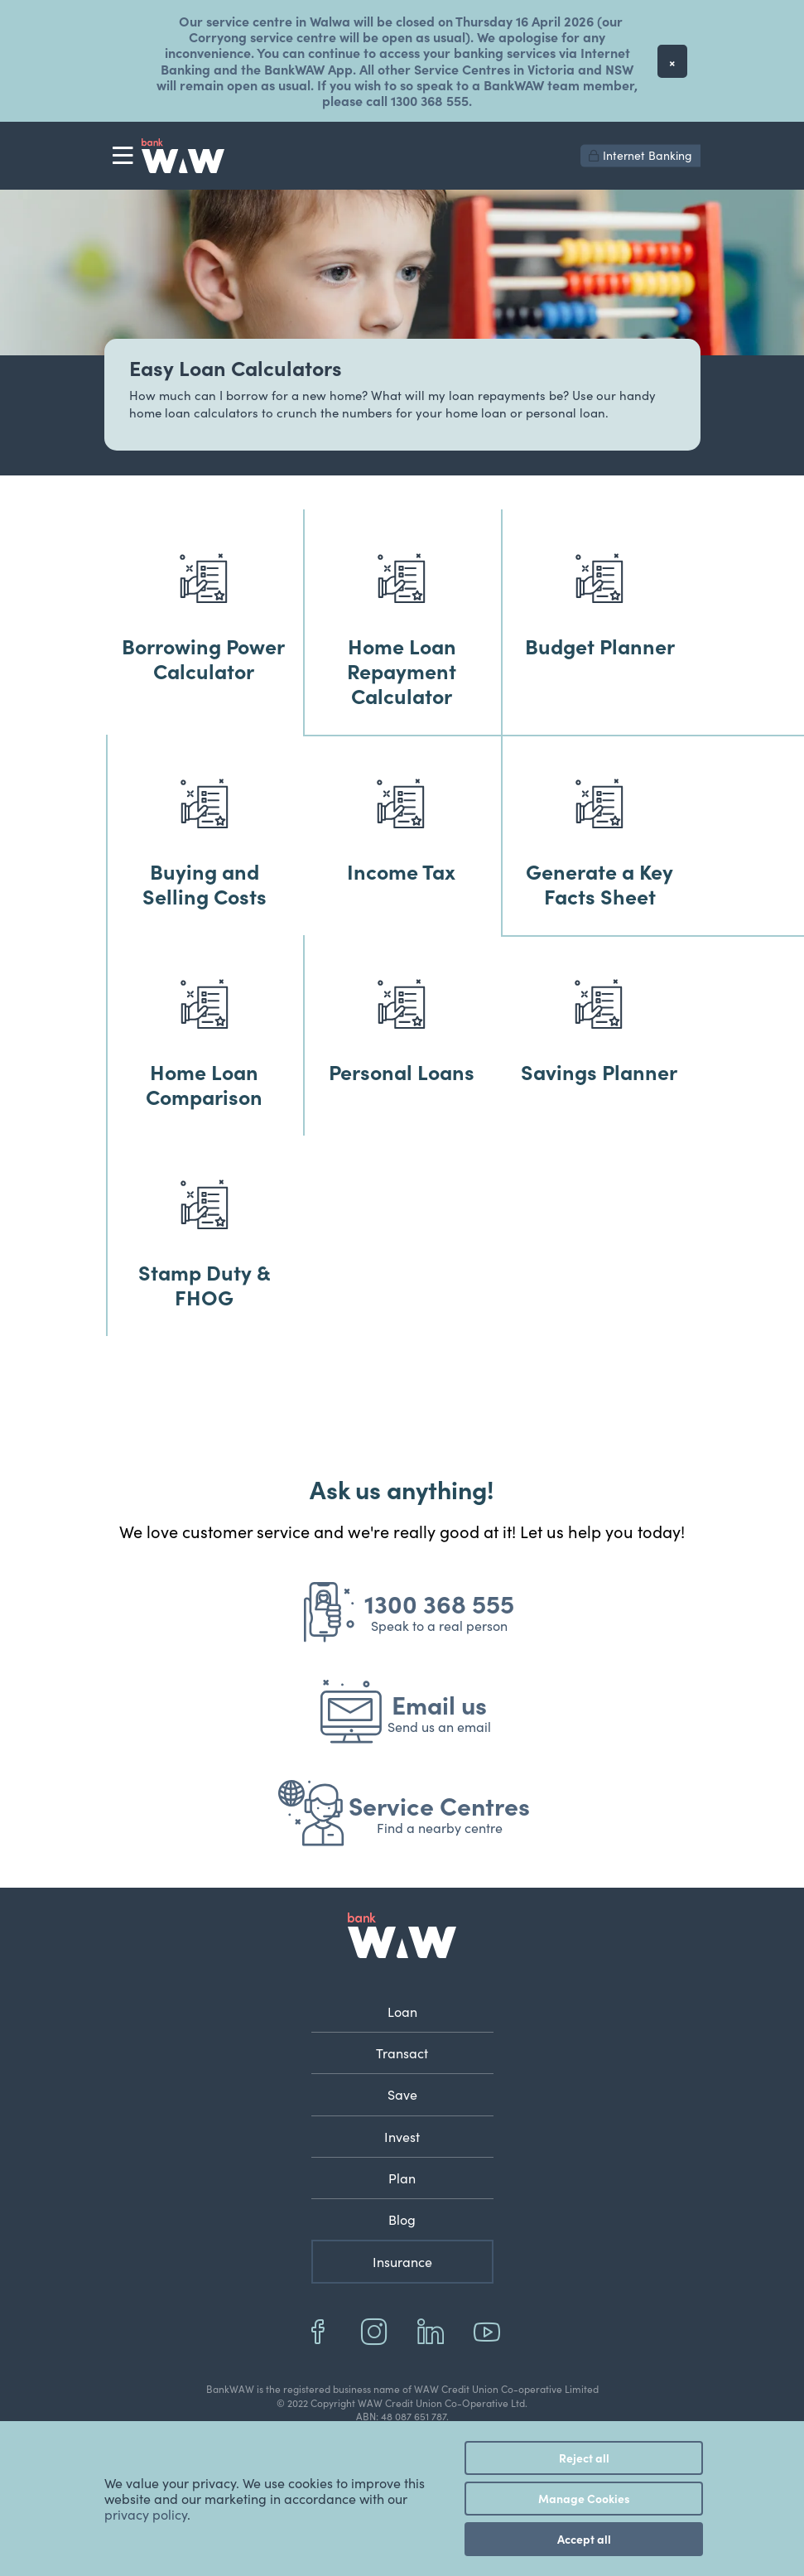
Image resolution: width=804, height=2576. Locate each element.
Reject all (584, 2457)
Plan (402, 2178)
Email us (439, 1703)
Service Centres (439, 1804)
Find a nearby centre (440, 1827)
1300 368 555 (439, 1602)
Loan (402, 2011)
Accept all (584, 2538)
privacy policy (145, 2514)
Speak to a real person (439, 1625)
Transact (402, 2053)
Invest (402, 2136)
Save (402, 2094)
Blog (402, 2219)
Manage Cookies (584, 2498)
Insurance (402, 2261)
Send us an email (439, 1726)
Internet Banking (640, 155)
